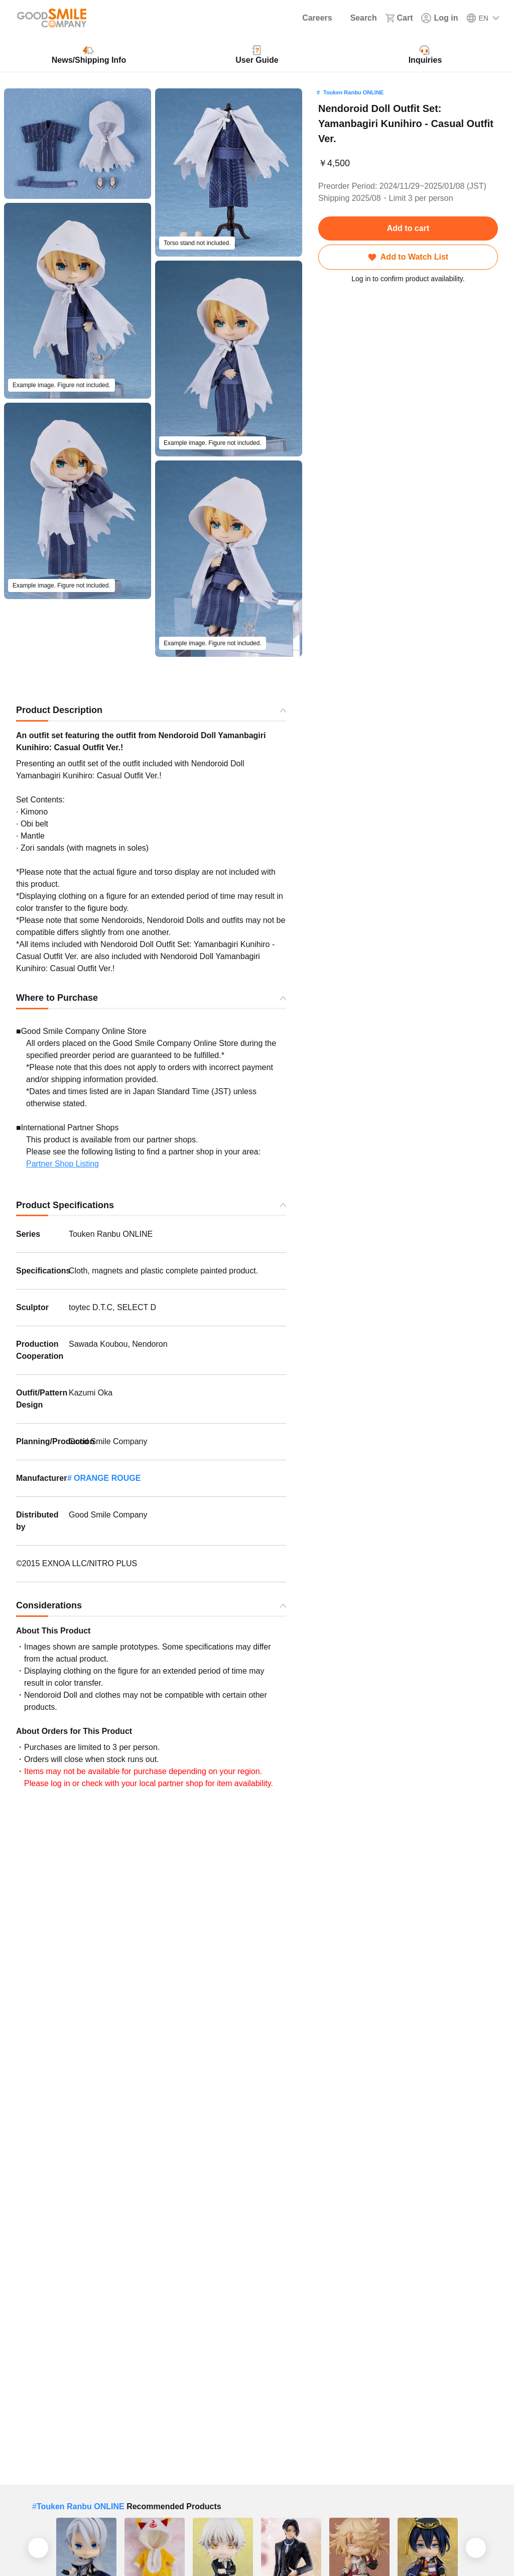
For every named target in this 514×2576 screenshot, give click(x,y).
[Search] (358, 18)
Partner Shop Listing (62, 1163)
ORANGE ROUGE (107, 1478)
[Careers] (310, 18)
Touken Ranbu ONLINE (353, 92)
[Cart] (399, 18)
